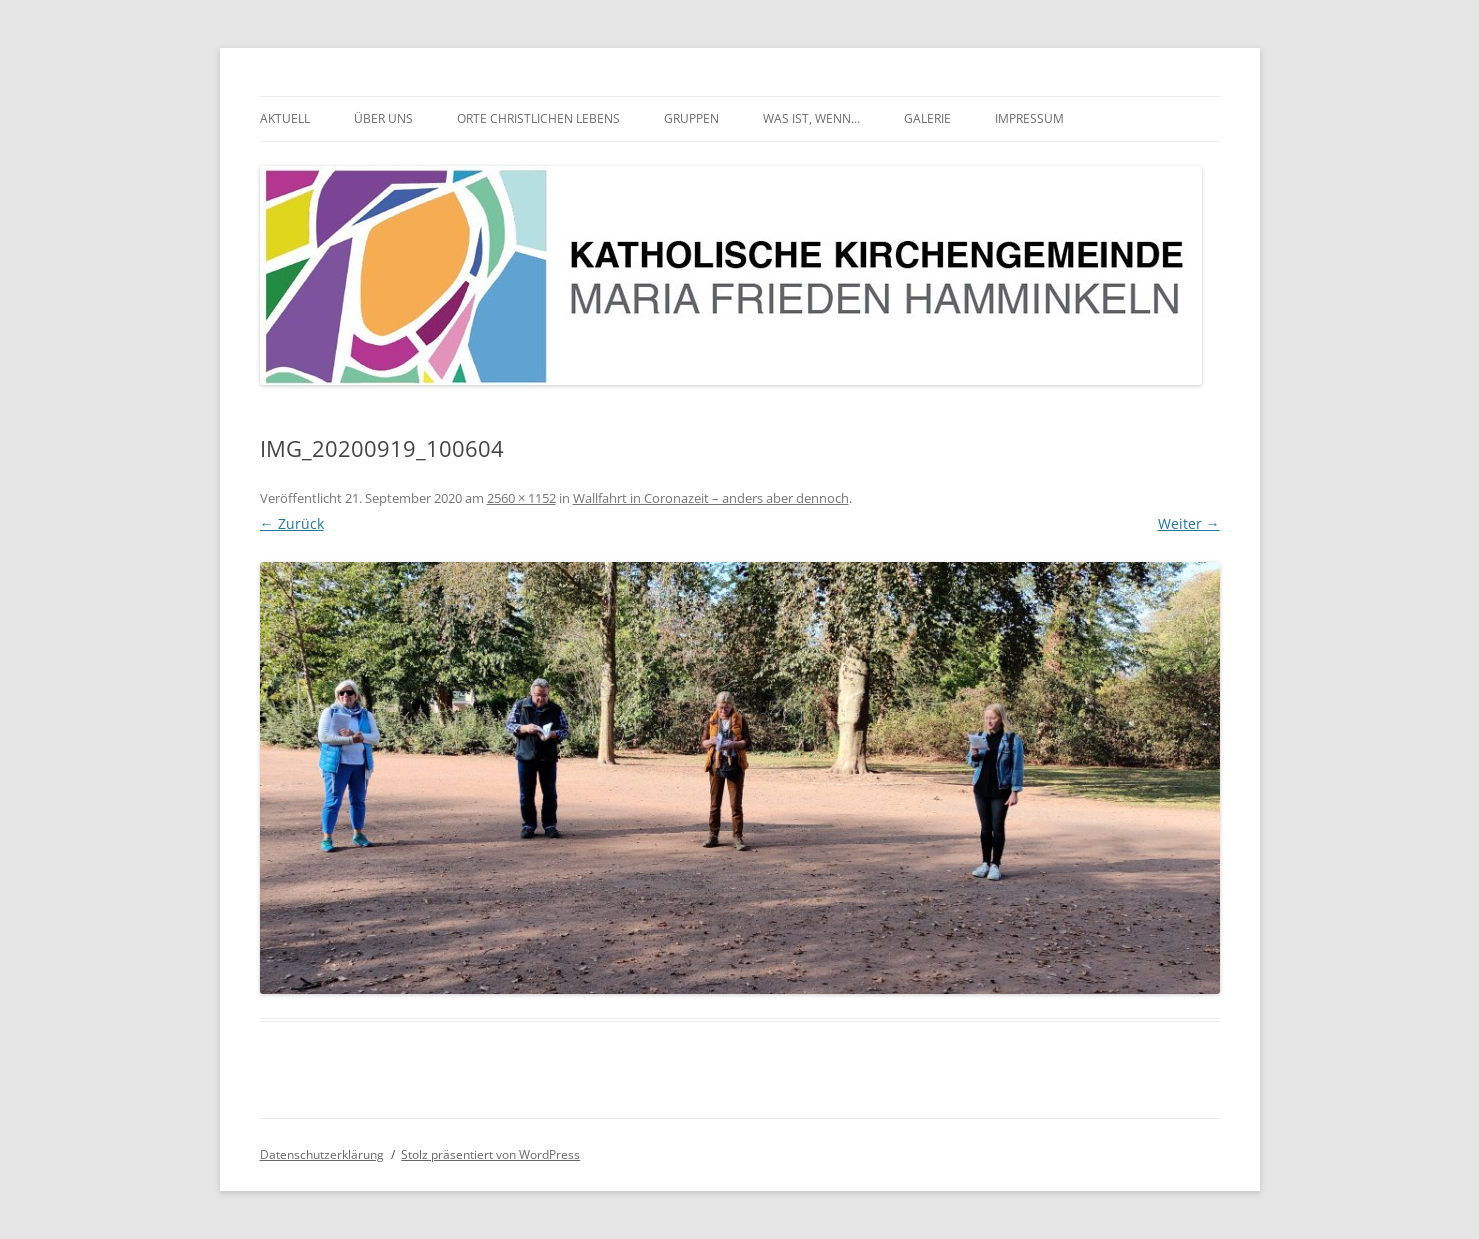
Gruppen (691, 118)
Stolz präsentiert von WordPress (490, 1154)
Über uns (383, 118)
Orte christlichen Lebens (538, 118)
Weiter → (1189, 523)
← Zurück (292, 523)
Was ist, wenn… (811, 118)
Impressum (1029, 118)
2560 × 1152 (521, 498)
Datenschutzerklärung (322, 1154)
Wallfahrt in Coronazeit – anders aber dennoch (711, 498)
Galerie (927, 118)
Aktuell (285, 118)
